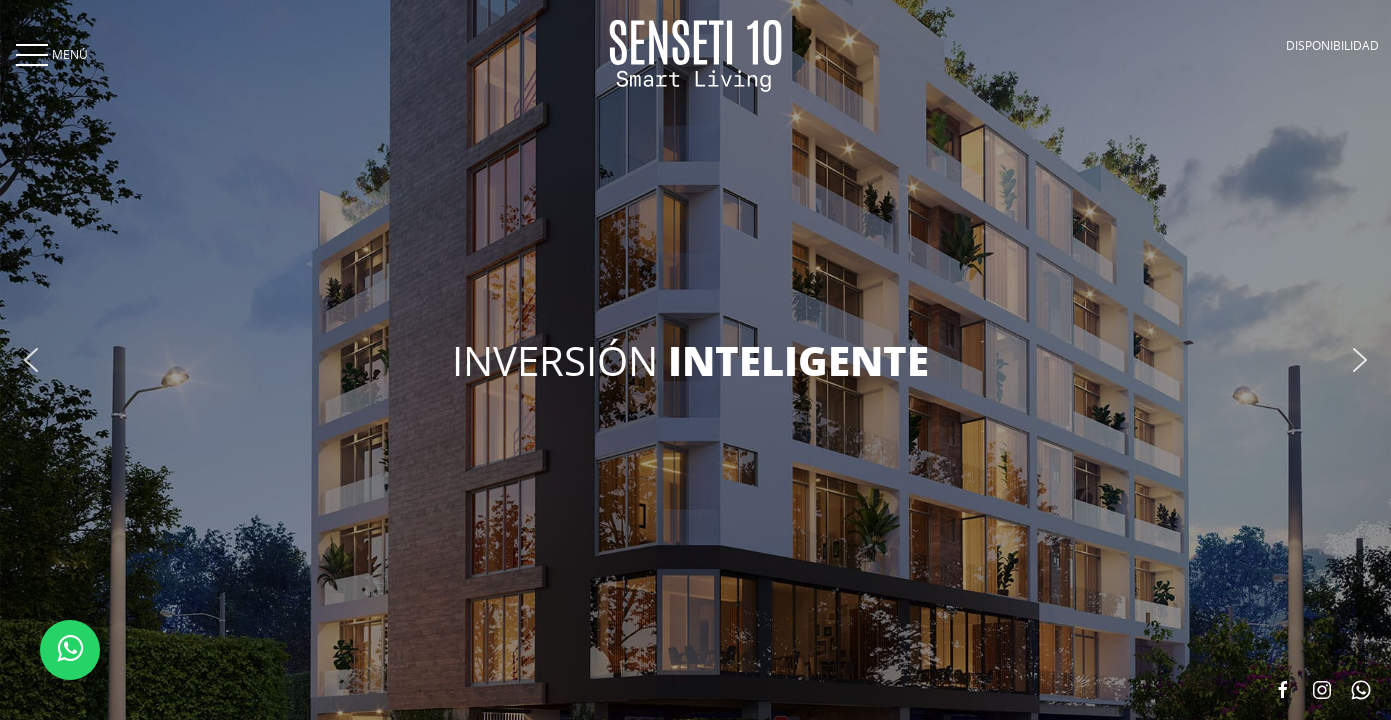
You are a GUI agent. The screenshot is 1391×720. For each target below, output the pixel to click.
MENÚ (50, 54)
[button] (31, 360)
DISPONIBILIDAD (1332, 45)
